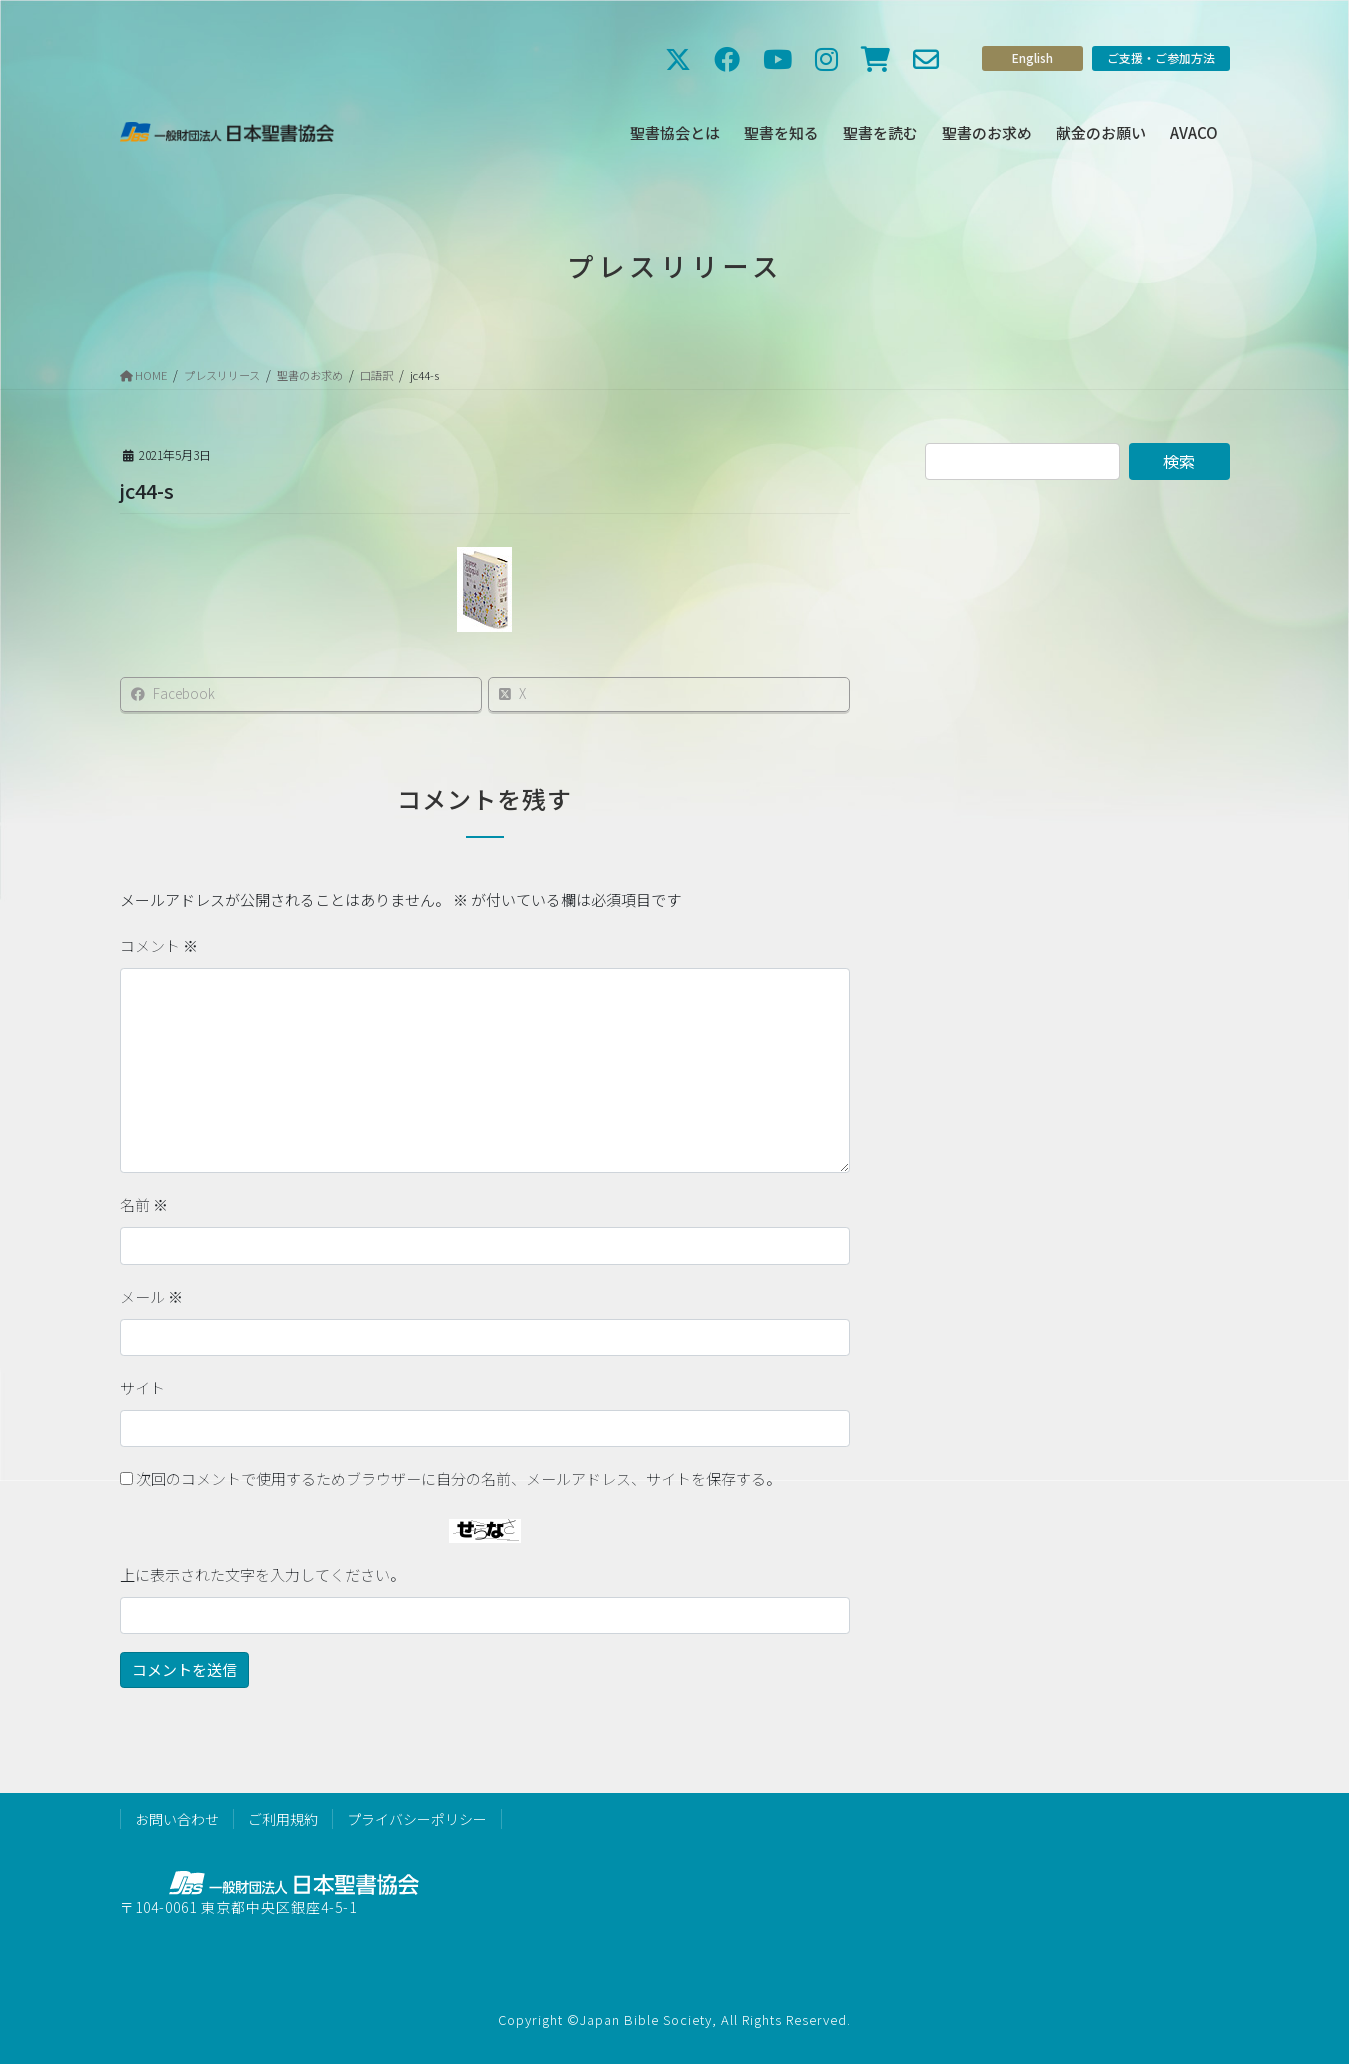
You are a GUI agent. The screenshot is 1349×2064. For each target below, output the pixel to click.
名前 (144, 1204)
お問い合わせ (177, 1819)
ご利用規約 (283, 1819)
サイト (142, 1387)
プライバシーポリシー (417, 1819)
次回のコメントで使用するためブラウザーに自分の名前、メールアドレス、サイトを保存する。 (458, 1478)
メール (151, 1296)
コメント (159, 945)
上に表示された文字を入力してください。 (262, 1574)
